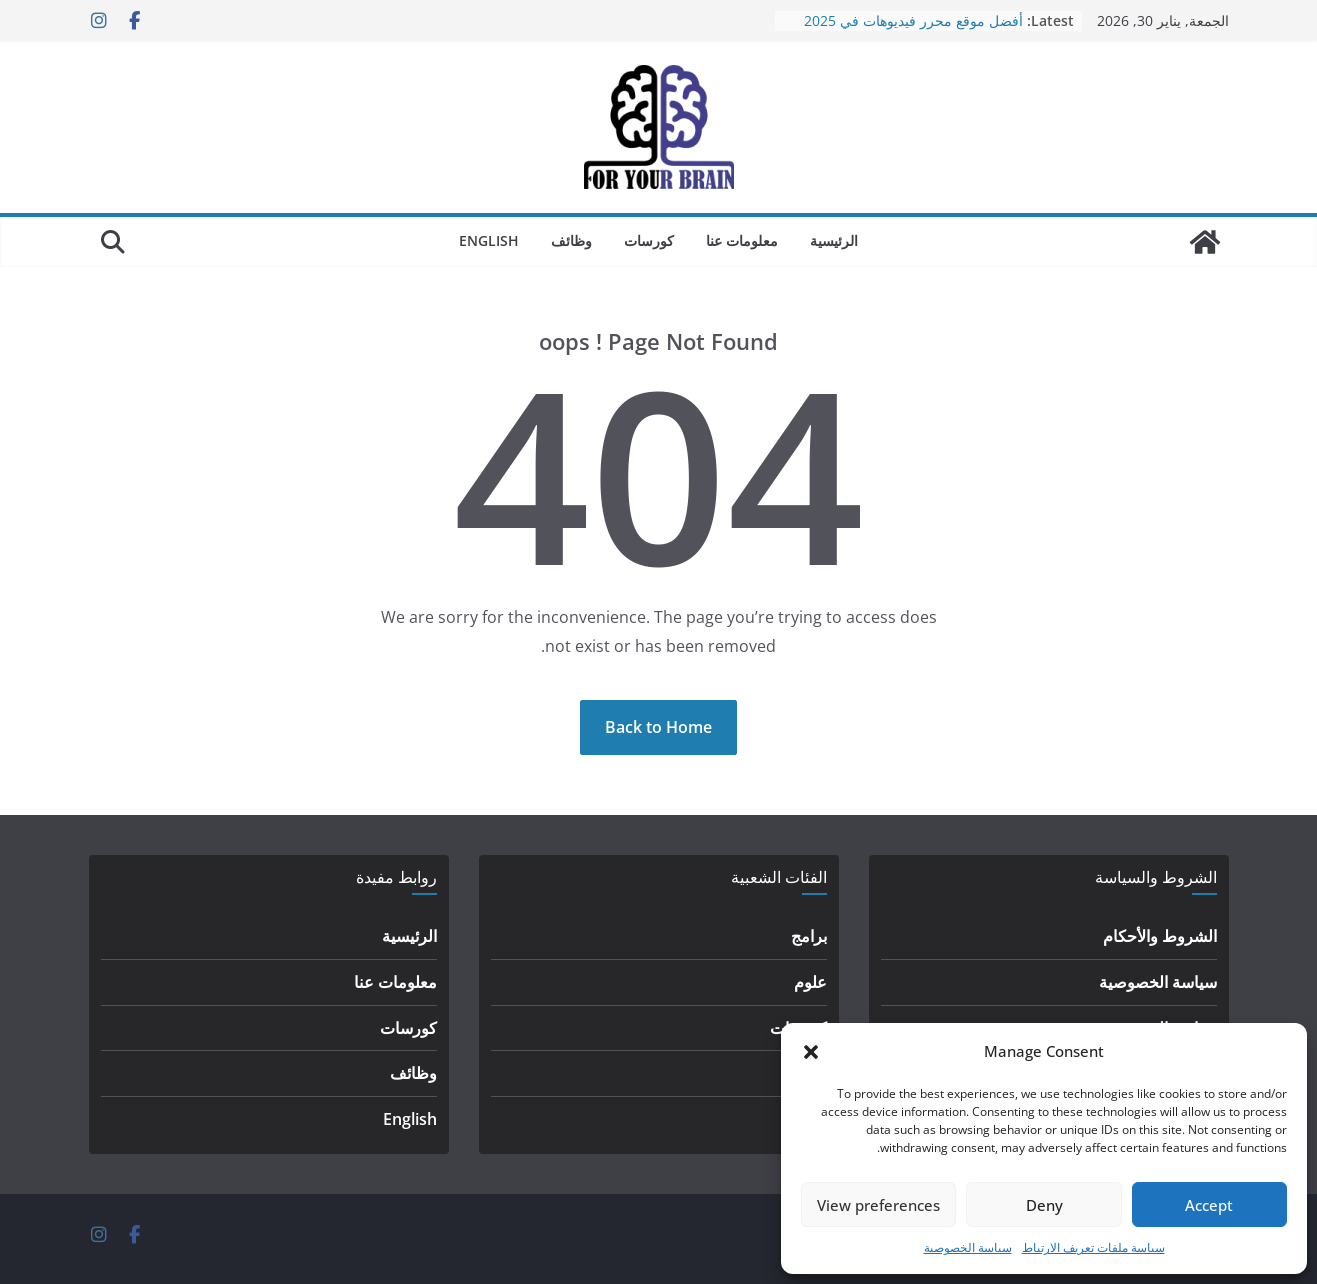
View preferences (878, 1205)
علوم (810, 982)
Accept (1209, 1205)
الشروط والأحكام (1160, 936)
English (489, 240)
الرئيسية (834, 240)
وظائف (571, 240)
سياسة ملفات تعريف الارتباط (1093, 1247)
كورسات (649, 240)
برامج (809, 936)
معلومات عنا (742, 240)
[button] (811, 1052)
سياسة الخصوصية (968, 1247)
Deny (1044, 1205)
